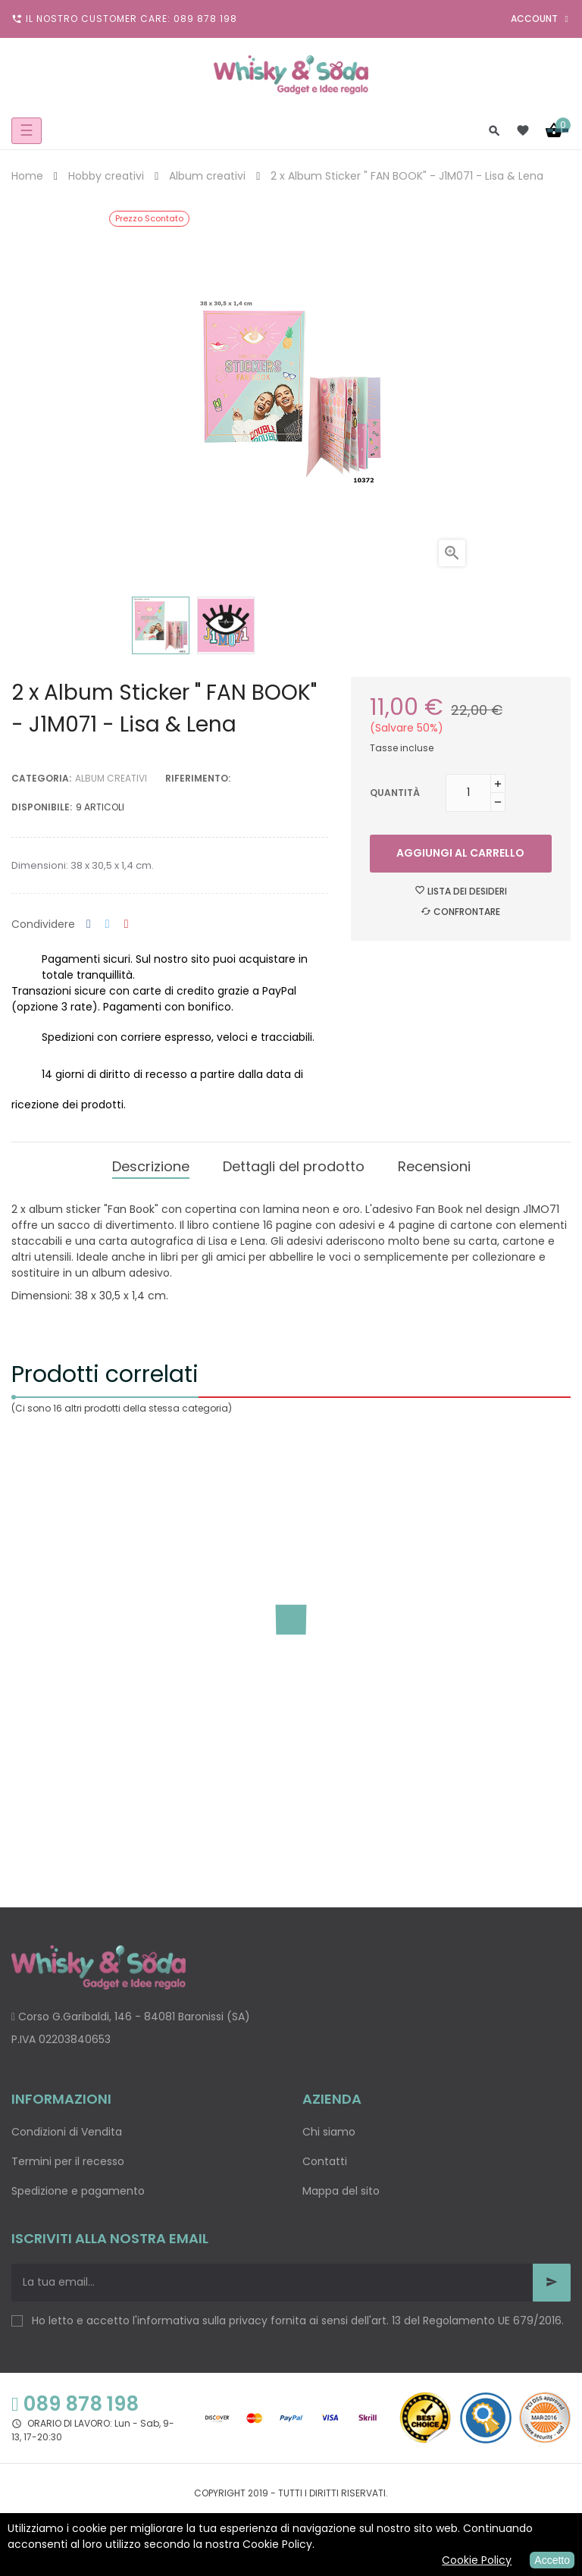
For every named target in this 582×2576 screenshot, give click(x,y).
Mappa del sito (341, 2190)
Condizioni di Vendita (66, 2131)
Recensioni (434, 1166)
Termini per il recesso (67, 2161)
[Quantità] (468, 793)
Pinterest (126, 924)
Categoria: (41, 778)
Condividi (88, 924)
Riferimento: (197, 778)
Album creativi (111, 778)
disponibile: (41, 807)
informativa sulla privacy (202, 2320)
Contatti (324, 2161)
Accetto (552, 2560)
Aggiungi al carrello (460, 852)
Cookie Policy (477, 2560)
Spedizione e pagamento (78, 2190)
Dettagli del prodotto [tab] (294, 1166)
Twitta (107, 924)
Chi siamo (328, 2131)
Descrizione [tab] (150, 1166)
